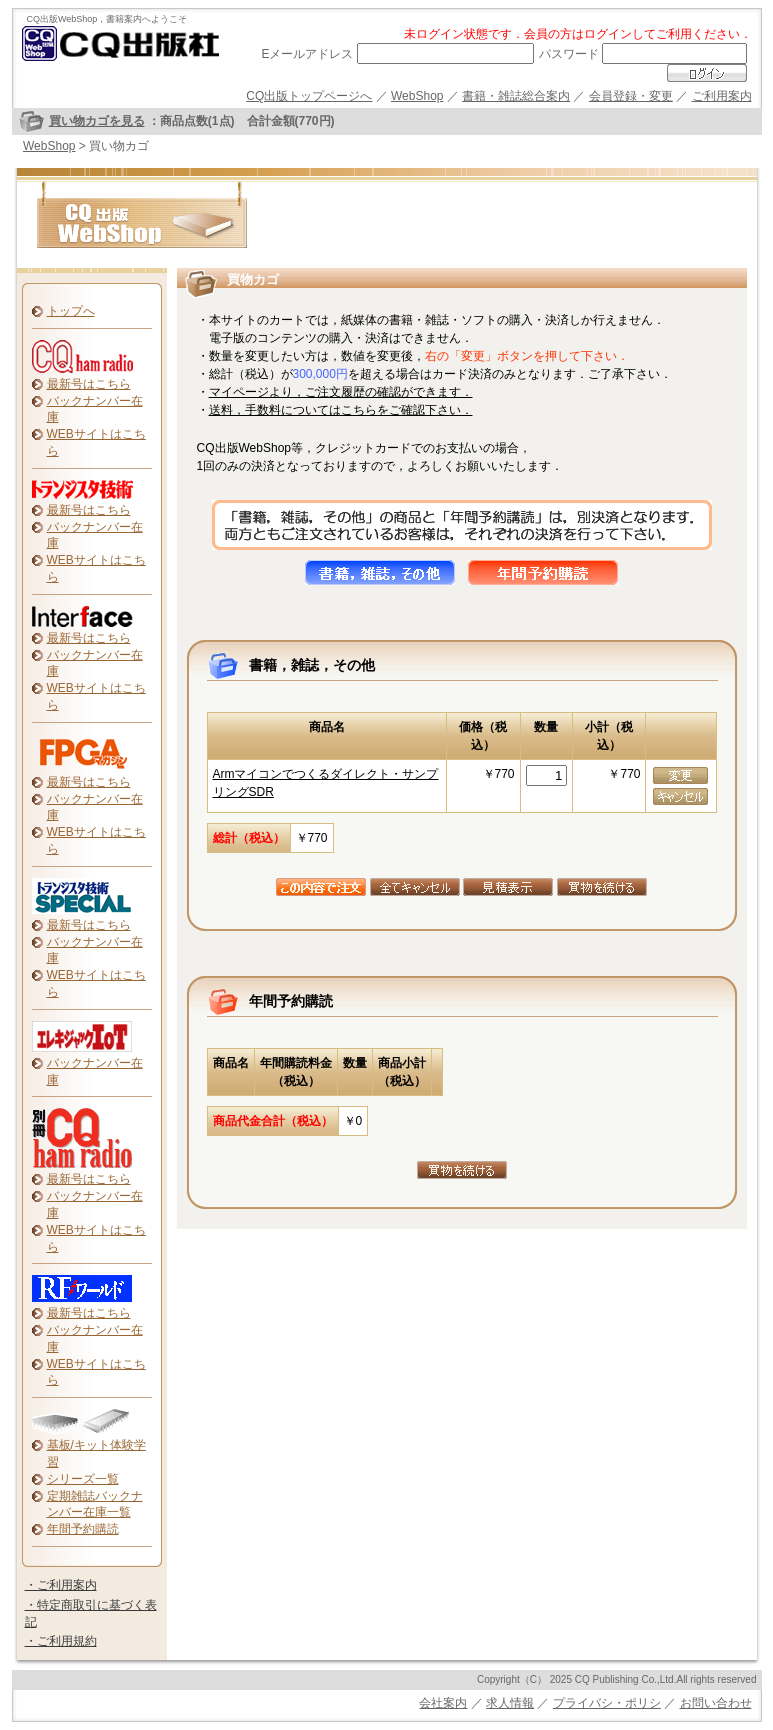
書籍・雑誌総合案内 (516, 96)
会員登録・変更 (631, 96)
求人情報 (510, 1703)
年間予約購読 (83, 1529)
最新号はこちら (89, 384)
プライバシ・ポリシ (607, 1703)
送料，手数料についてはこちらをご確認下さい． (341, 410)
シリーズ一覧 (83, 1479)
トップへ (71, 311)
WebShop (417, 96)
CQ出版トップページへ (309, 96)
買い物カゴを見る (97, 121)
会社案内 (443, 1703)
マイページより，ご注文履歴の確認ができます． (341, 392)
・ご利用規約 (61, 1641)
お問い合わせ (716, 1703)
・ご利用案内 (61, 1585)
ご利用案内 (722, 96)
